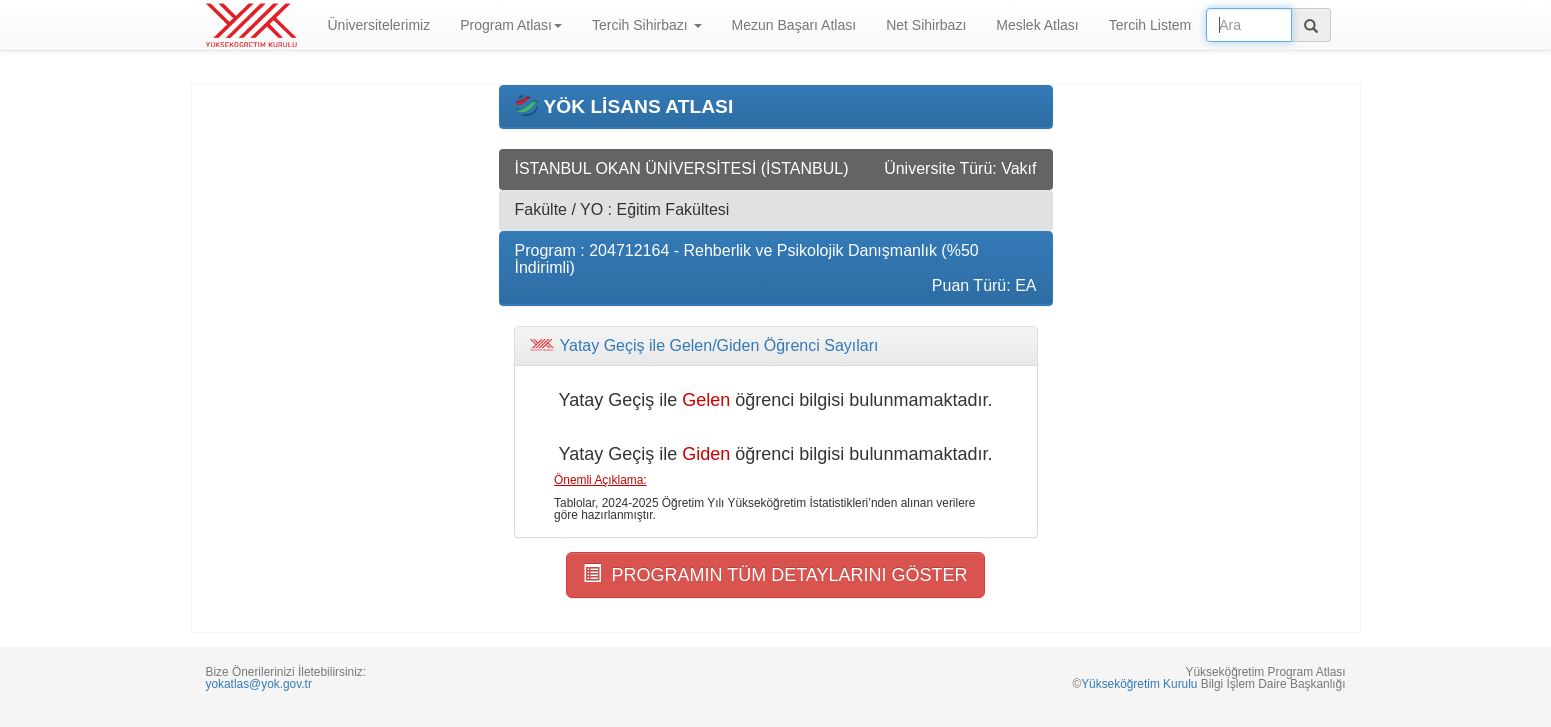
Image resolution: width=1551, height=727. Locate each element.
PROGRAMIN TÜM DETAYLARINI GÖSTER (775, 574)
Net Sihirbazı (926, 25)
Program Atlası (511, 25)
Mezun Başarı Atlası (794, 25)
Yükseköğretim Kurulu (1139, 684)
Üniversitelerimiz (379, 25)
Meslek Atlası (1037, 25)
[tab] (776, 346)
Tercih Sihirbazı (647, 25)
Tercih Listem (1150, 25)
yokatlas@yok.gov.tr (259, 684)
